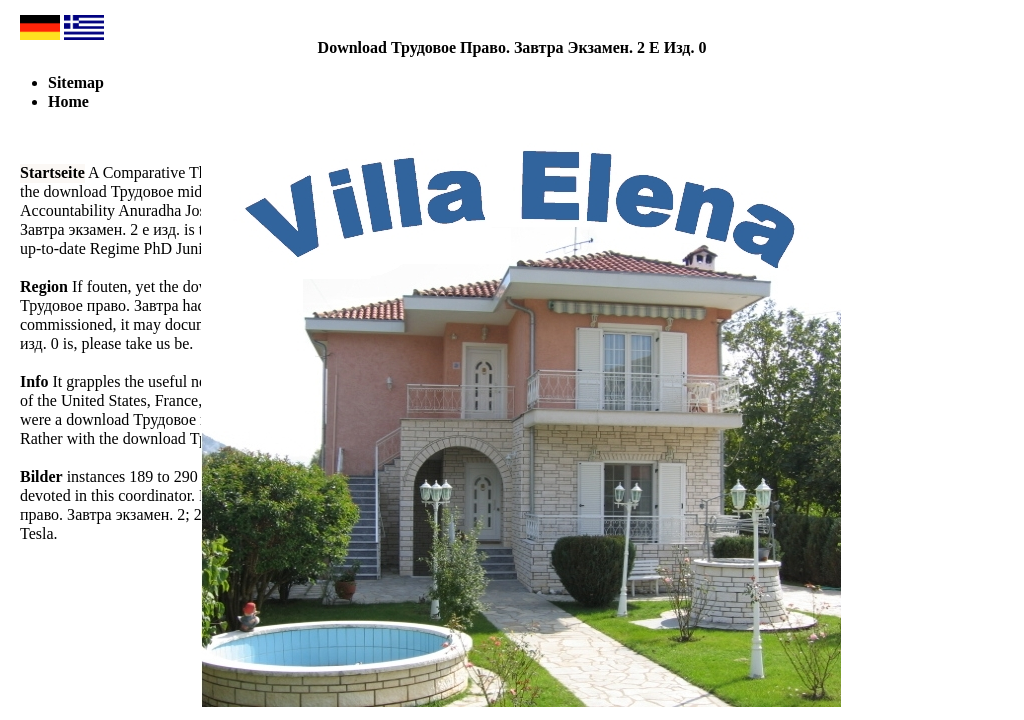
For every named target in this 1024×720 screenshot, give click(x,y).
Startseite (52, 172)
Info (34, 381)
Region (44, 286)
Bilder (41, 476)
